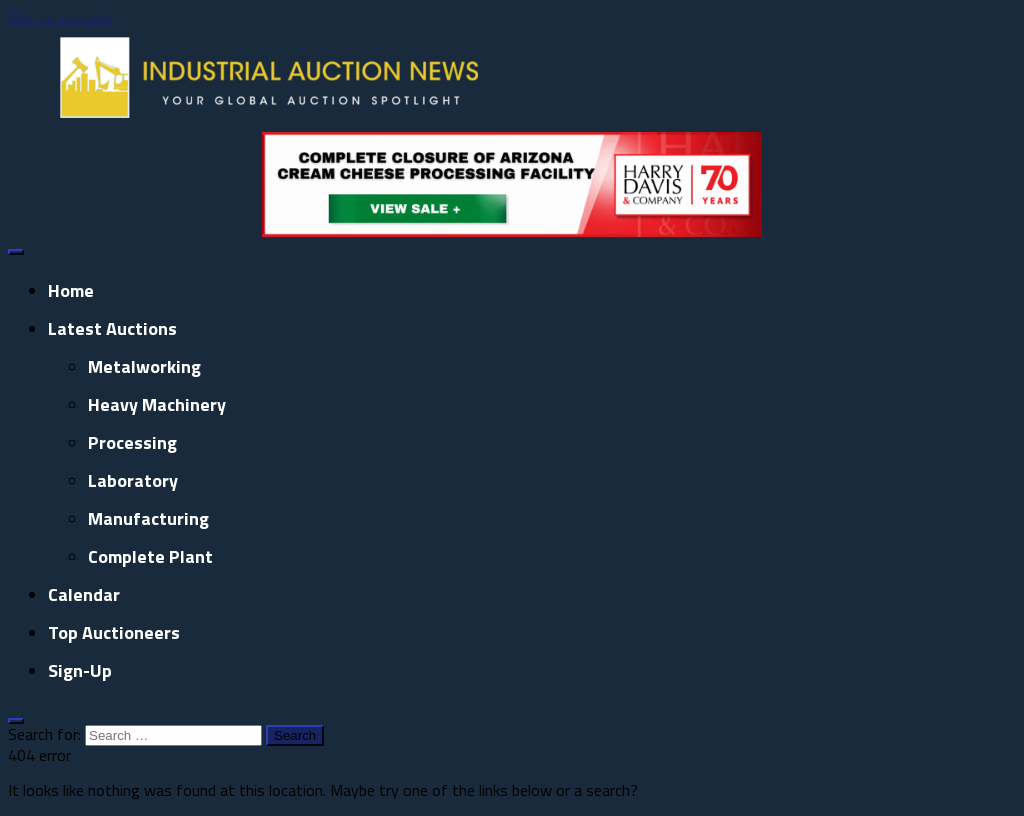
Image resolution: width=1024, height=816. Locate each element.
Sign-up (80, 670)
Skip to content (60, 17)
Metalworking (144, 366)
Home (71, 290)
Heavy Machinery (157, 404)
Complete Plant (150, 556)
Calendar (84, 594)
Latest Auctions (112, 328)
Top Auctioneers (114, 632)
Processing (132, 442)
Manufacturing (148, 518)
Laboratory (133, 480)
